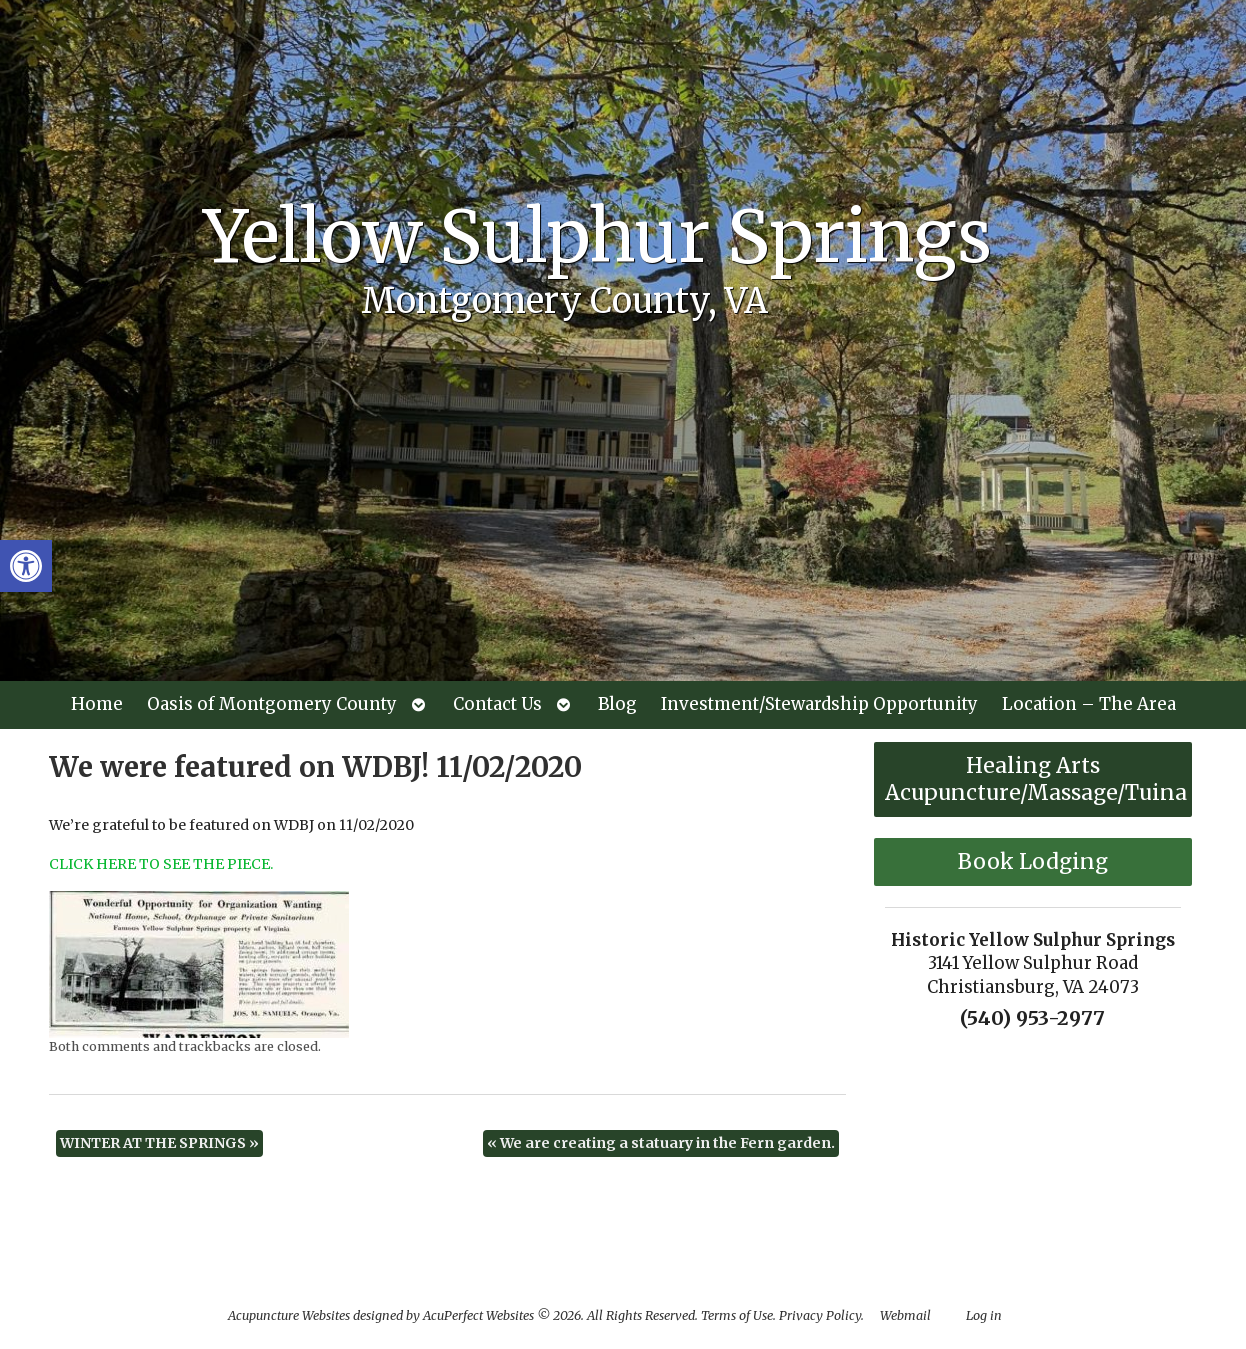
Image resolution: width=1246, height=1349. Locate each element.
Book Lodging (1033, 861)
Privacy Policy (820, 1315)
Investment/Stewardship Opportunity (819, 704)
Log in (984, 1315)
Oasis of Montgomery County (272, 704)
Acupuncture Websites (289, 1315)
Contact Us (497, 704)
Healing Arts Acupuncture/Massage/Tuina (1036, 779)
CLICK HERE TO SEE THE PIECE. (161, 864)
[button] (26, 566)
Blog (617, 704)
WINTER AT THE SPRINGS (159, 1143)
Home (97, 704)
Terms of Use (737, 1315)
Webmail (905, 1315)
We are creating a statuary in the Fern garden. (661, 1143)
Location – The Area (1089, 704)
